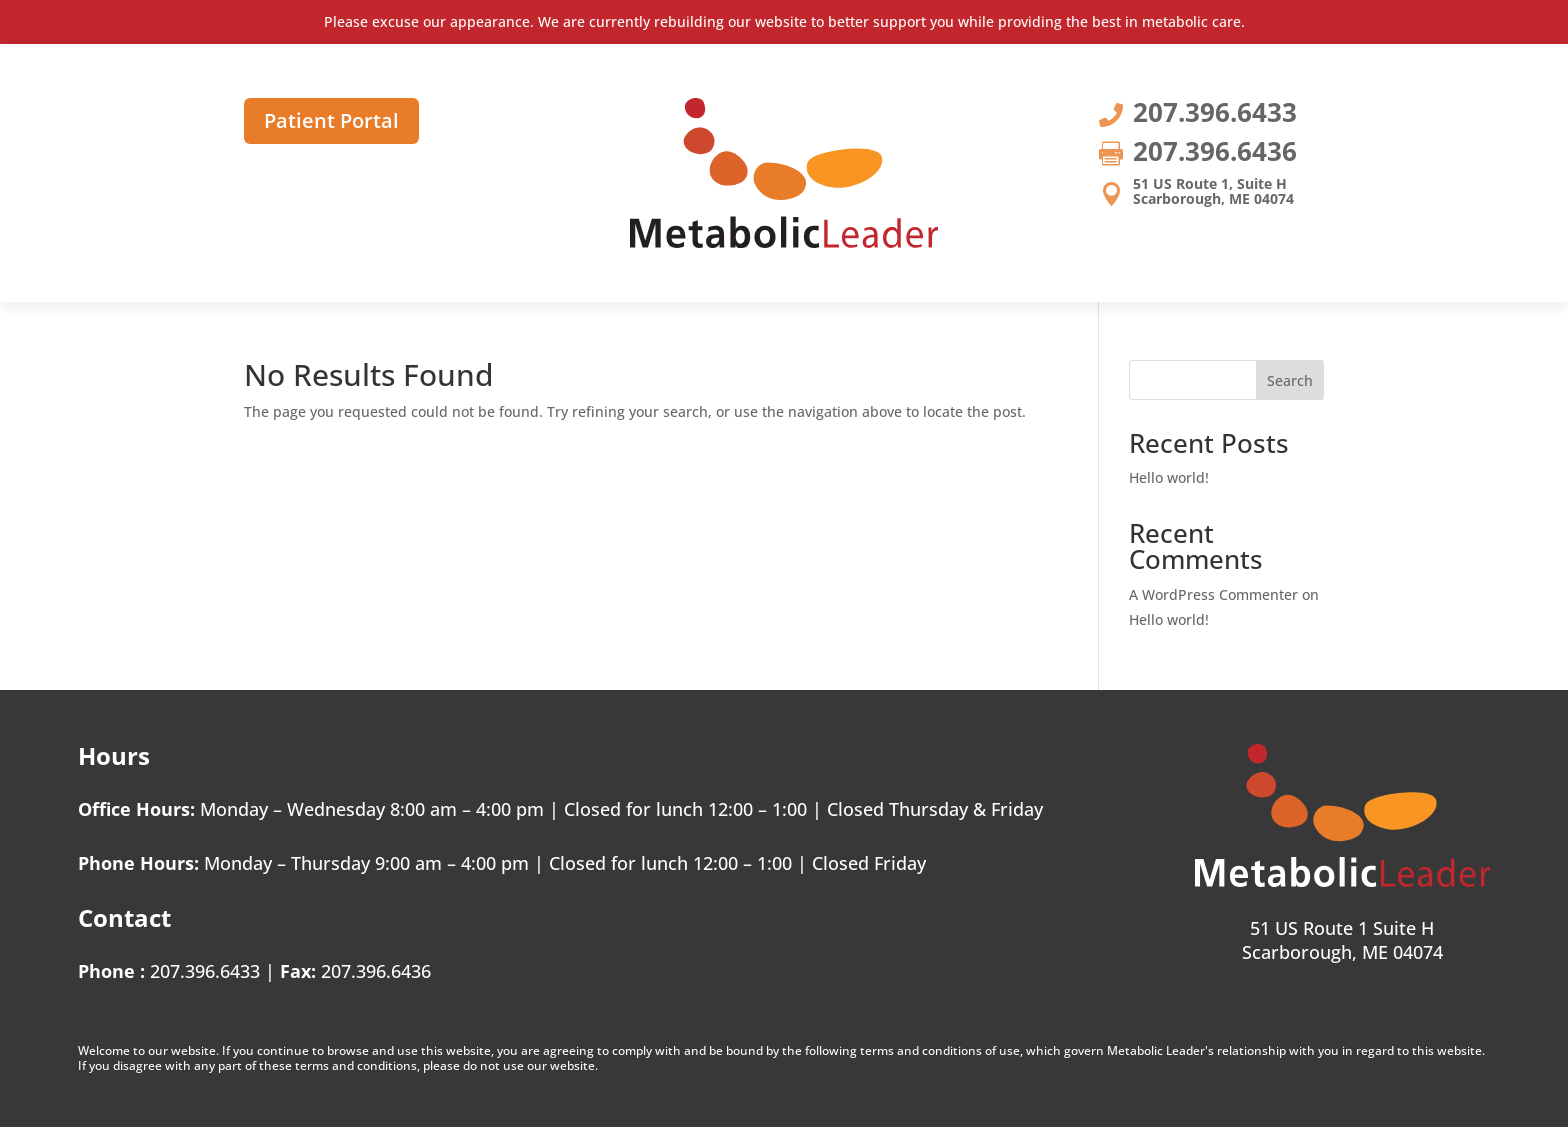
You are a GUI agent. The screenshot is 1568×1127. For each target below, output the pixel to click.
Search (1290, 380)
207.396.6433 (205, 971)
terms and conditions (921, 1050)
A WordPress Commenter (1213, 594)
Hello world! (1169, 477)
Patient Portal (331, 120)
